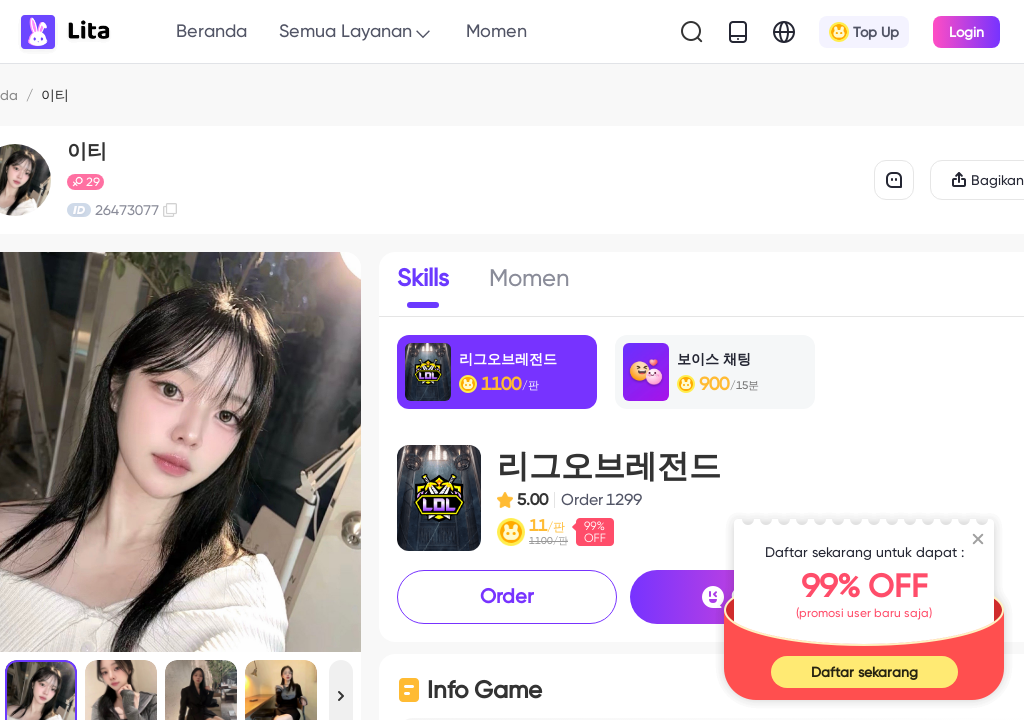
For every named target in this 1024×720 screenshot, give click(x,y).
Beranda (211, 30)
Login (966, 32)
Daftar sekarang (864, 672)
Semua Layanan (356, 32)
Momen (496, 30)
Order (507, 596)
